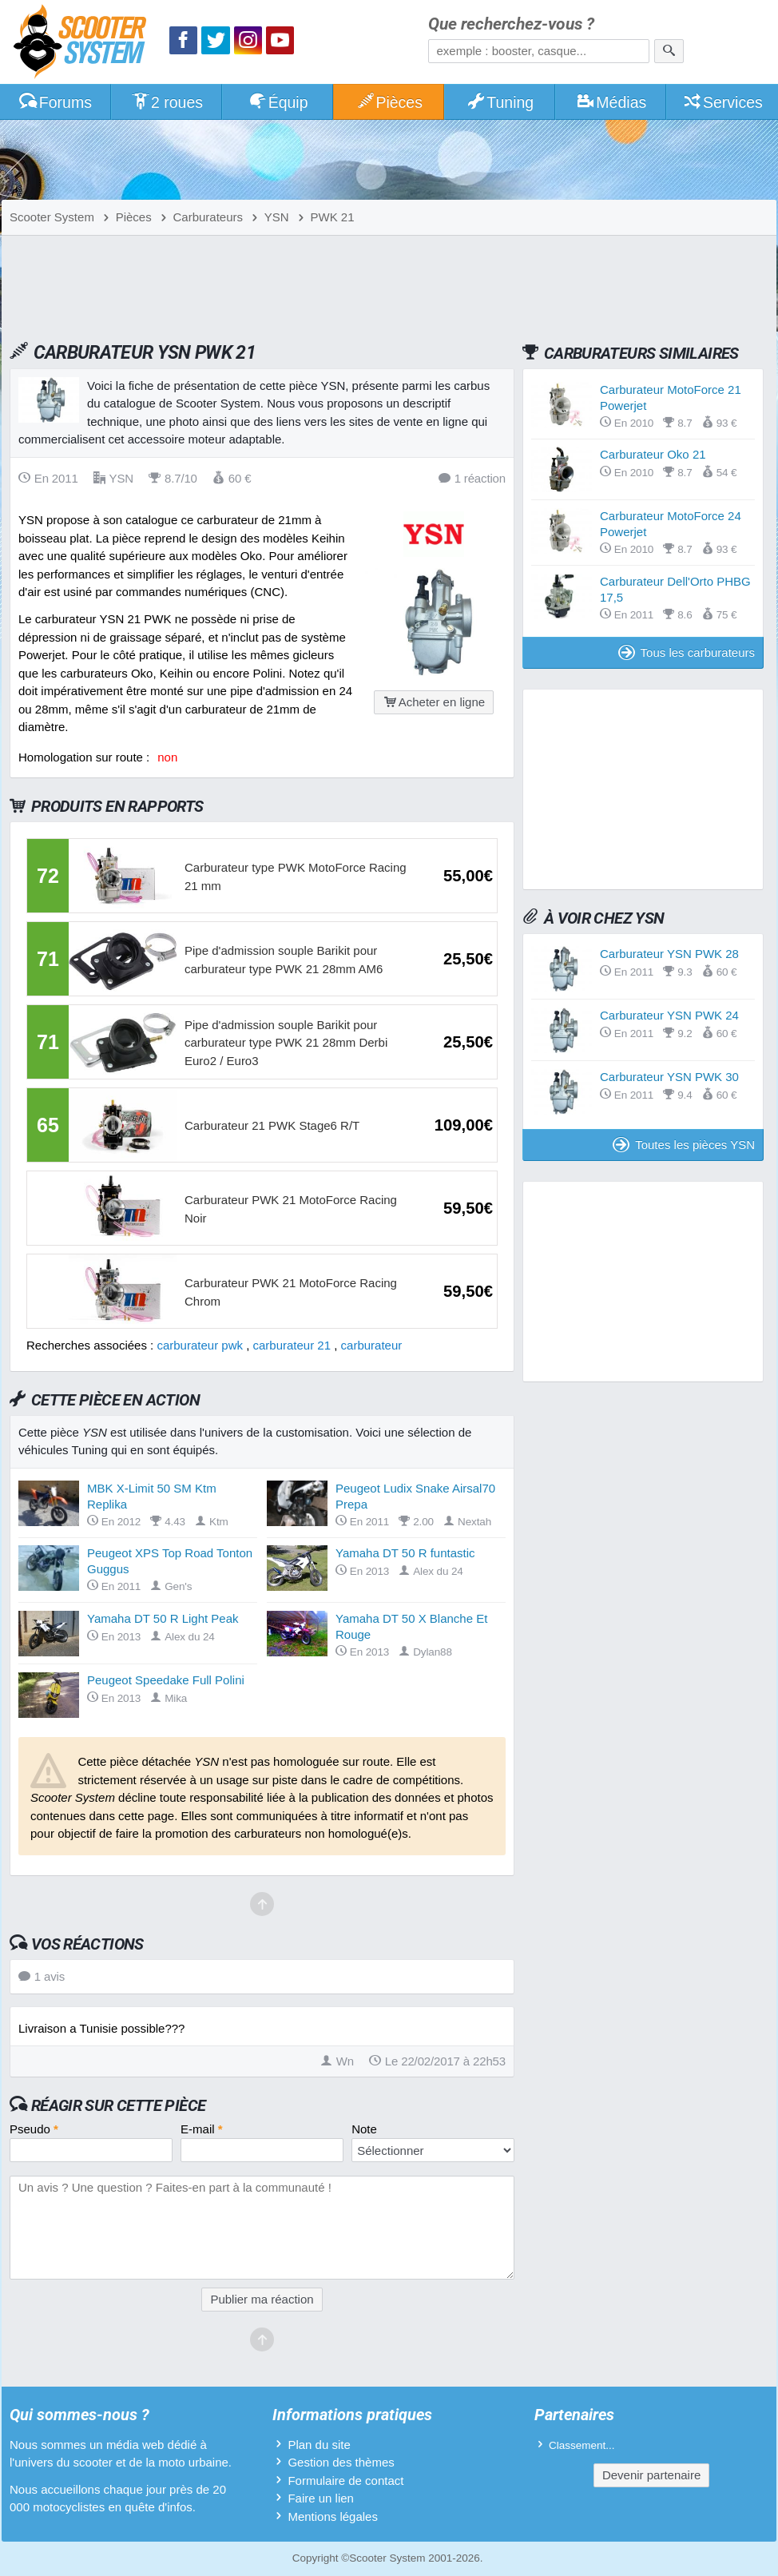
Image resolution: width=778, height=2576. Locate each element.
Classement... (582, 2445)
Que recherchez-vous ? (511, 24)
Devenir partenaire (651, 2475)
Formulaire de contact (345, 2480)
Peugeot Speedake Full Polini (165, 1680)
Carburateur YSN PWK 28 (669, 953)
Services (722, 102)
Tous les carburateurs (686, 652)
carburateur (372, 1345)
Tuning (500, 102)
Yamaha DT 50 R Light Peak (163, 1618)
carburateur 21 (292, 1345)
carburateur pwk (200, 1345)
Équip (278, 102)
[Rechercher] (669, 51)
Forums (55, 102)
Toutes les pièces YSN (684, 1144)
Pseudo (34, 2129)
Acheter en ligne (434, 702)
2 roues (166, 102)
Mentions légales (333, 2516)
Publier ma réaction (261, 2299)
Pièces (389, 102)
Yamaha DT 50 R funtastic (405, 1553)
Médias (611, 102)
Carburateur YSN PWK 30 (669, 1076)
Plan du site (319, 2444)
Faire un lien (321, 2498)
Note (364, 2129)
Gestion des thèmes (341, 2462)
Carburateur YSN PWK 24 (669, 1015)
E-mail (202, 2129)
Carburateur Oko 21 (653, 454)
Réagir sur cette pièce (118, 2105)
